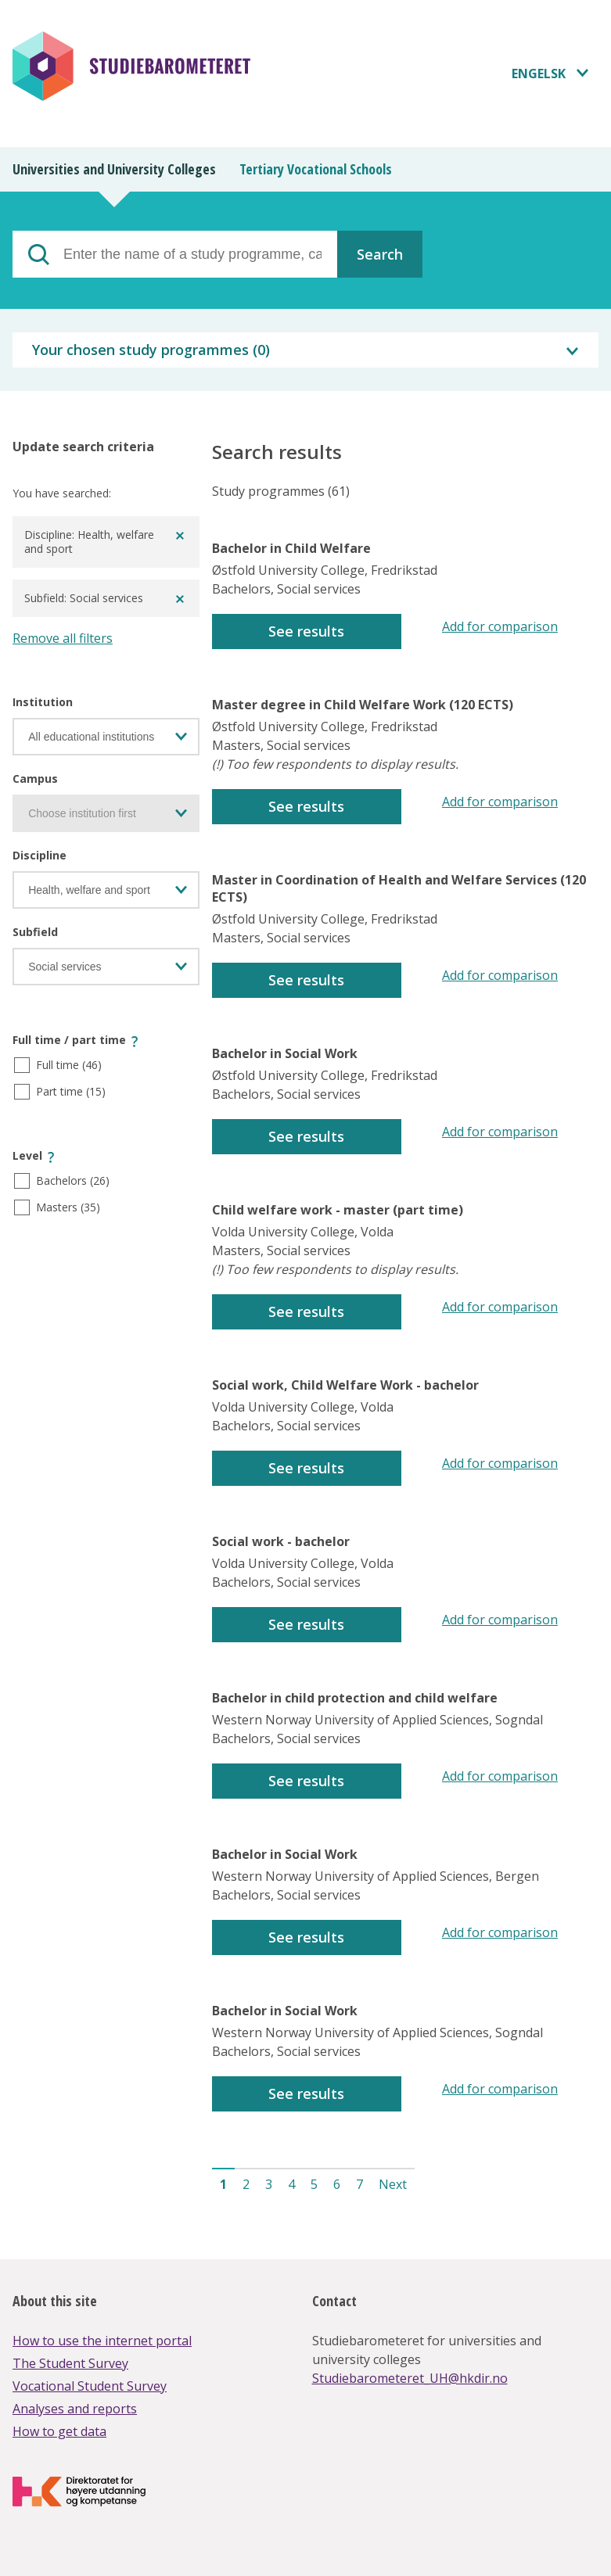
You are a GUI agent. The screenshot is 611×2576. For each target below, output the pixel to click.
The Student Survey (70, 2363)
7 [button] (359, 2184)
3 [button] (268, 2184)
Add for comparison (500, 626)
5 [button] (314, 2184)
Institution (43, 701)
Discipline (39, 855)
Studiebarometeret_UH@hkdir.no (410, 2378)
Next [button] (393, 2184)
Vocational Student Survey (90, 2386)
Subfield (35, 931)
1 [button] (223, 2184)
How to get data (59, 2431)
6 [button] (336, 2184)
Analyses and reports (75, 2408)
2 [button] (246, 2184)
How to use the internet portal (102, 2340)
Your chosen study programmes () (151, 349)
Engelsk (539, 73)
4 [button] (291, 2184)
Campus (35, 778)
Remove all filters (63, 638)
